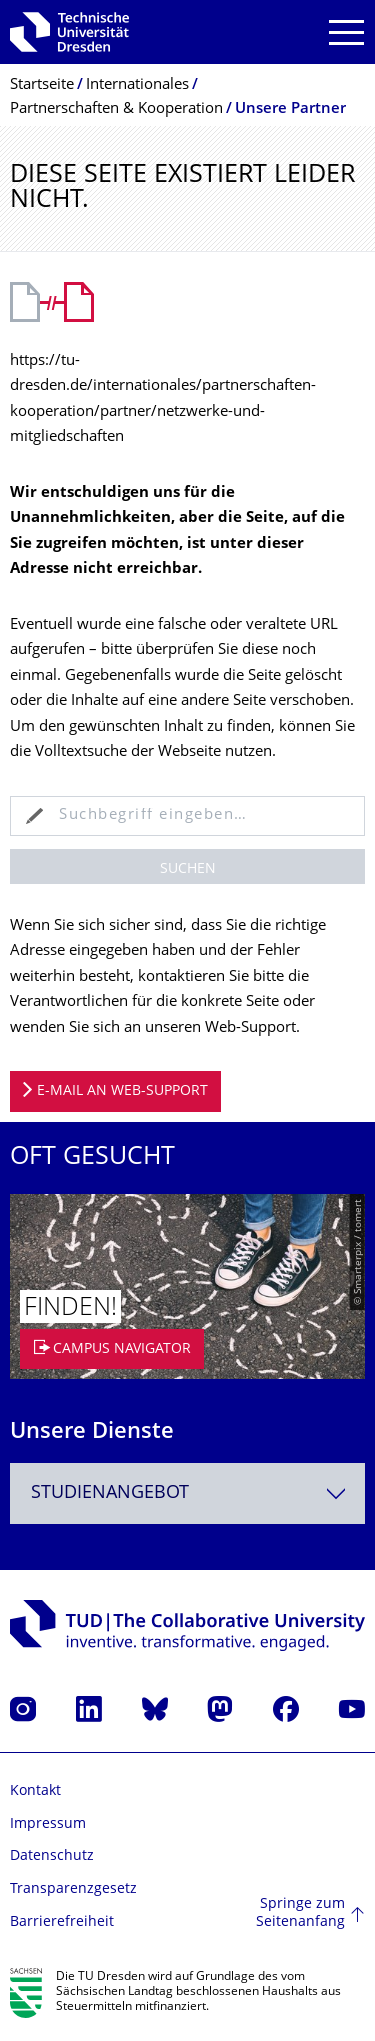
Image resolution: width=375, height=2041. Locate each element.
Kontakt (35, 1791)
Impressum (48, 1824)
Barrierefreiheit (62, 1922)
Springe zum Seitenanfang (300, 1913)
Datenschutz (52, 1856)
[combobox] (187, 1493)
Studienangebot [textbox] (110, 1493)
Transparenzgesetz (73, 1889)
